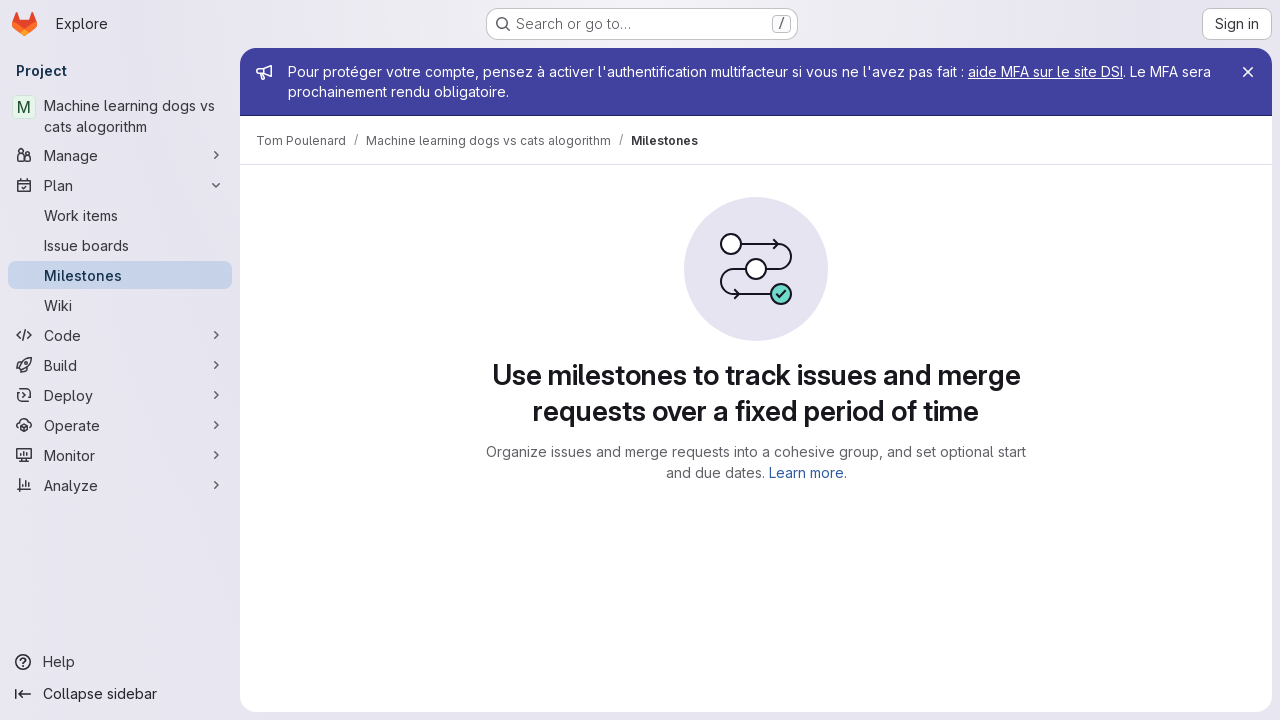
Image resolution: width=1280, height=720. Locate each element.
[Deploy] (120, 395)
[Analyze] (120, 485)
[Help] (120, 662)
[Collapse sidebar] (120, 694)
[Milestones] (120, 275)
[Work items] (120, 215)
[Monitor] (120, 455)
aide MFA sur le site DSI (1045, 71)
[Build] (120, 365)
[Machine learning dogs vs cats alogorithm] (120, 116)
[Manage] (120, 155)
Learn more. (808, 472)
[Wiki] (120, 305)
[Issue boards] (120, 245)
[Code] (120, 335)
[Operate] (120, 425)
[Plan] (120, 185)
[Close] (1248, 72)
